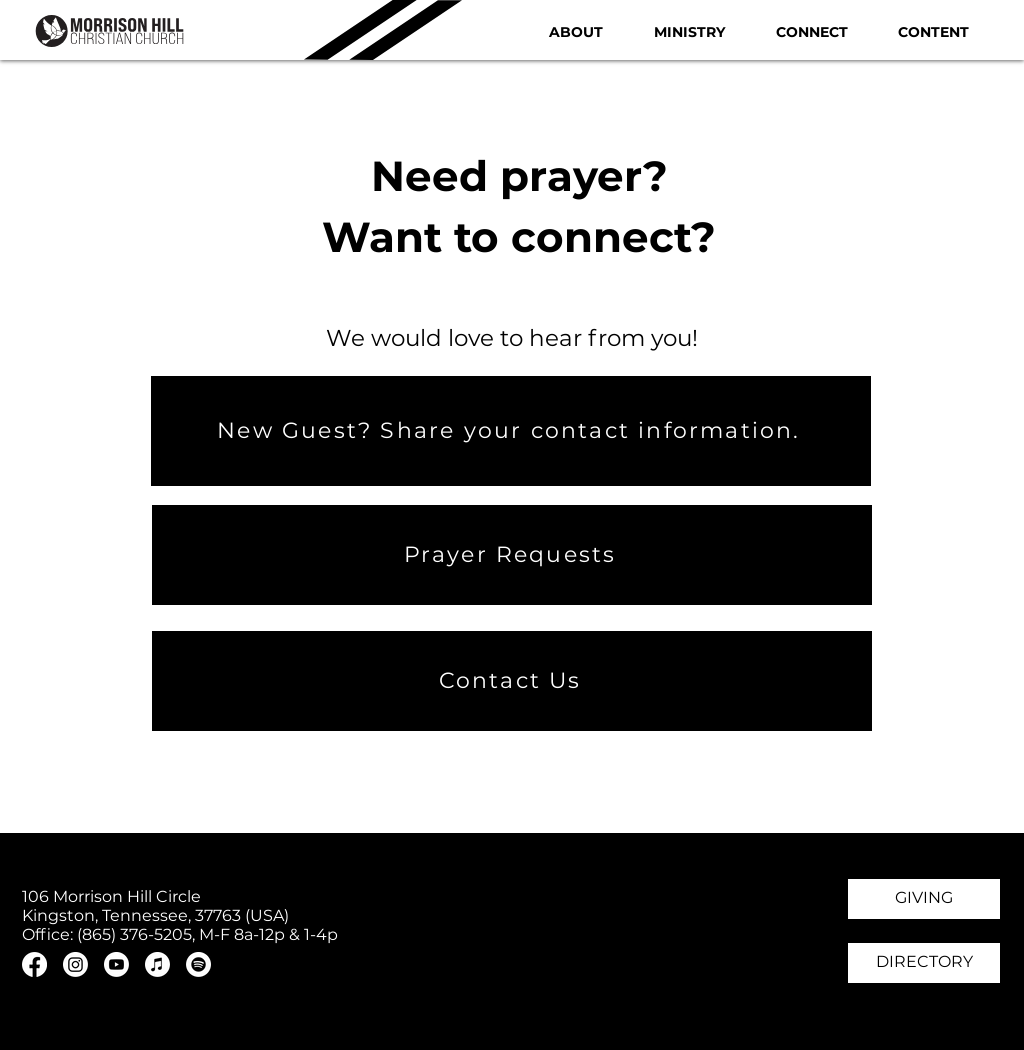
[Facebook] (34, 964)
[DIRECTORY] (924, 963)
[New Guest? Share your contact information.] (511, 431)
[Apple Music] (157, 964)
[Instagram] (75, 964)
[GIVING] (924, 899)
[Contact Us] (512, 681)
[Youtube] (116, 964)
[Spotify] (198, 964)
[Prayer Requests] (512, 555)
